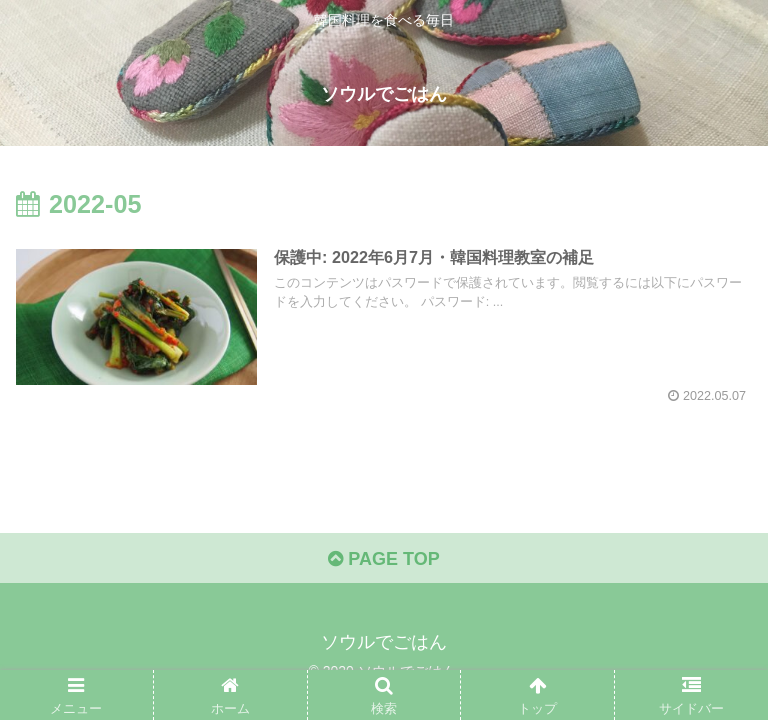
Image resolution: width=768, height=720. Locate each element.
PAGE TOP (383, 559)
